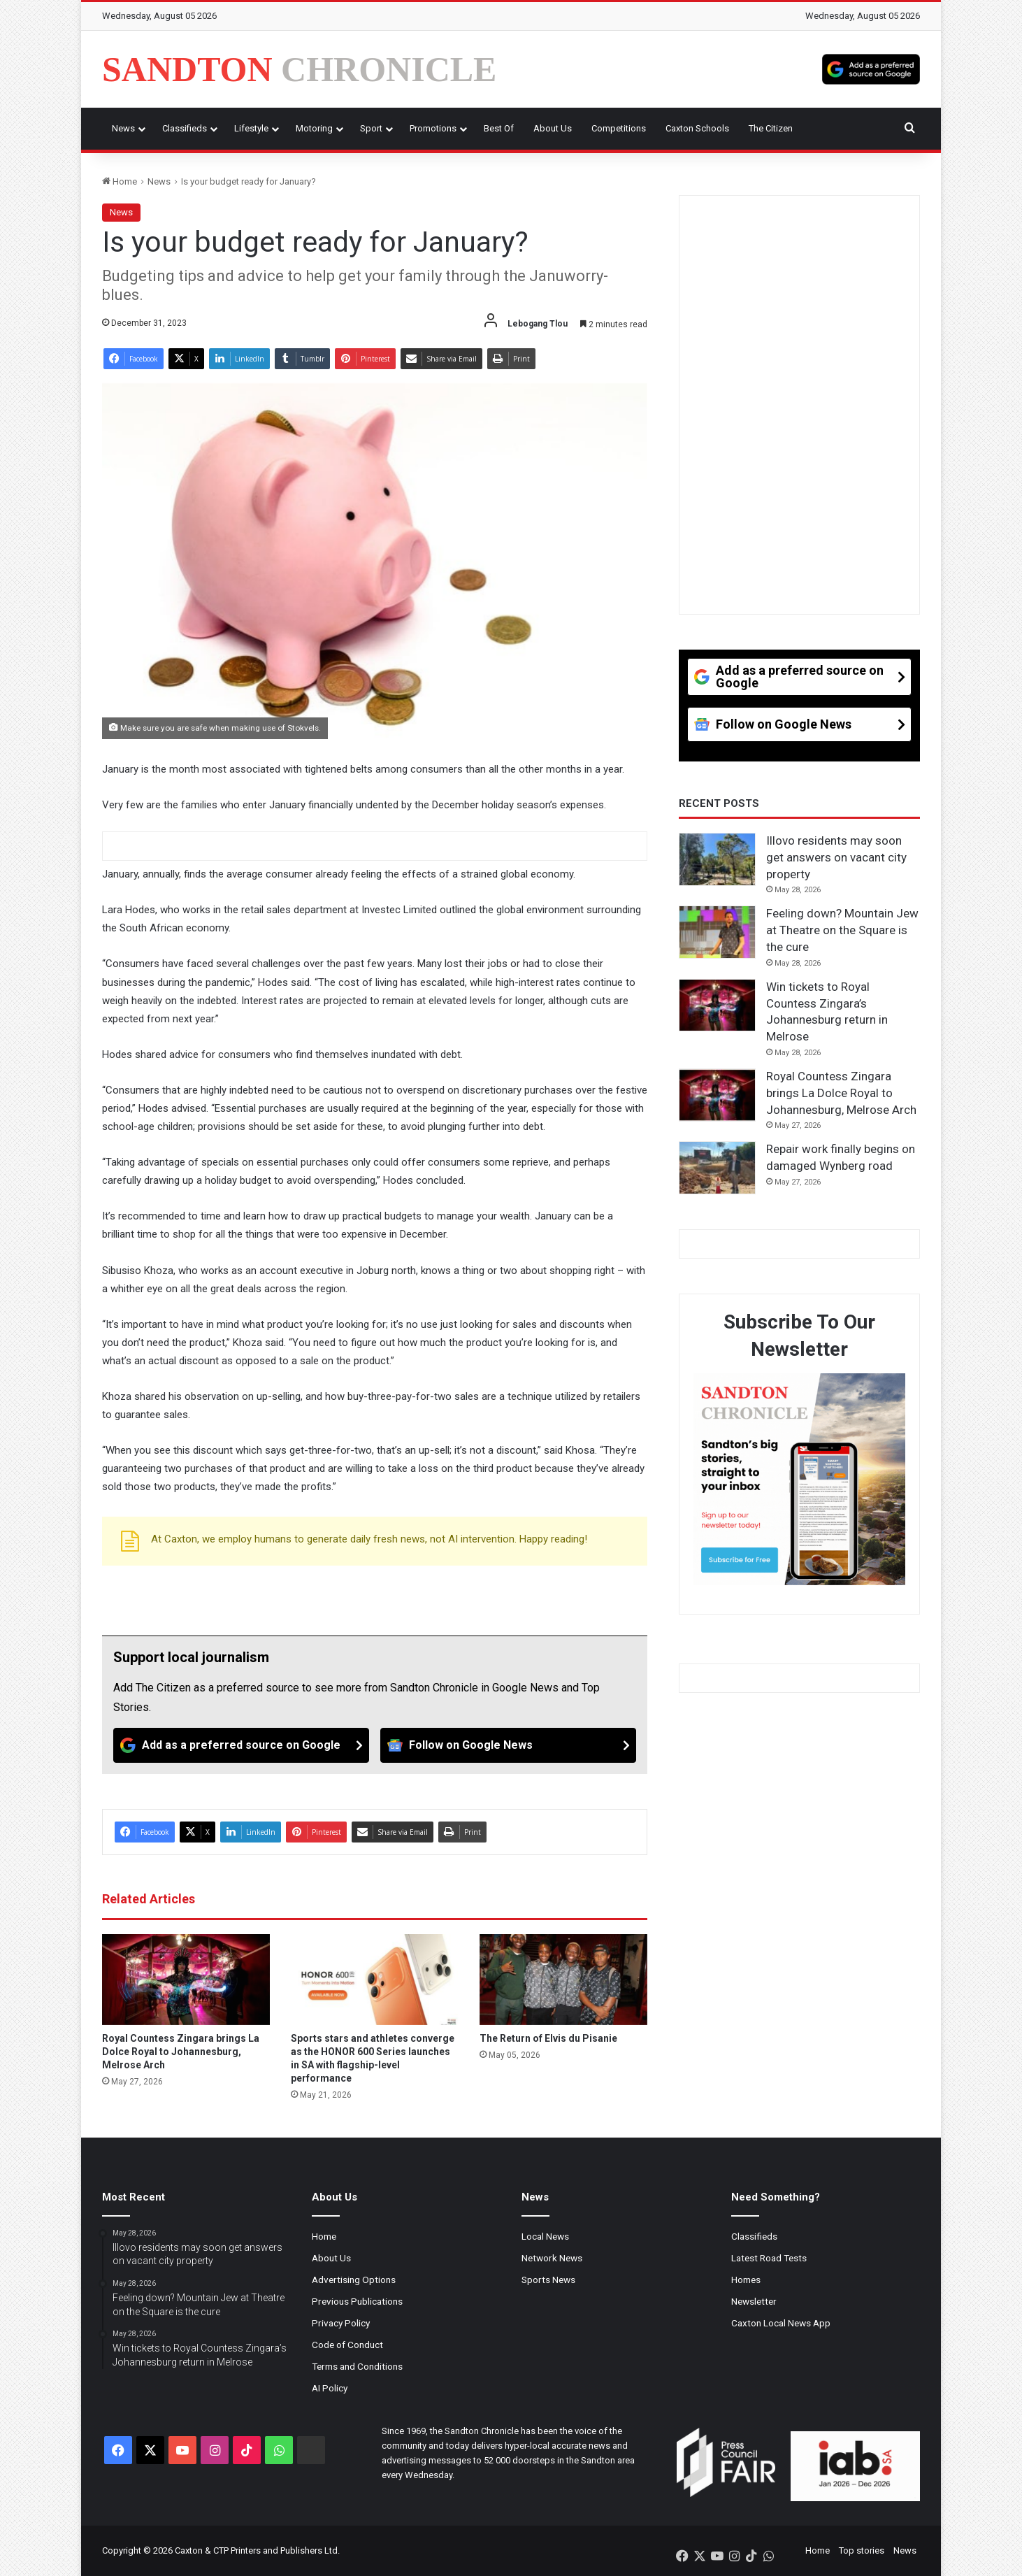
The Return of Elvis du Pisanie (548, 2038)
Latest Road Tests (769, 2257)
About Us (552, 128)
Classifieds (184, 128)
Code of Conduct (347, 2344)
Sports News (548, 2279)
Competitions (618, 128)
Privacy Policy (341, 2322)
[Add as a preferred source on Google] (871, 69)
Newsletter (754, 2301)
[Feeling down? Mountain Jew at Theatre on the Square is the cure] (717, 932)
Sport (371, 128)
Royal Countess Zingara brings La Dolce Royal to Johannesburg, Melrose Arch (180, 2051)
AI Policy (329, 2387)
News (123, 128)
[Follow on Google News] (508, 1745)
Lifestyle (251, 128)
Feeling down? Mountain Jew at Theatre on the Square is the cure (842, 930)
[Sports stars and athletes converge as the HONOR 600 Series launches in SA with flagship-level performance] (375, 1979)
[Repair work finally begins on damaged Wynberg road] (717, 1167)
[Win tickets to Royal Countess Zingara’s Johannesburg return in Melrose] (717, 1005)
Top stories (861, 2550)
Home (119, 181)
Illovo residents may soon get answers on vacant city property (836, 857)
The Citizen (771, 128)
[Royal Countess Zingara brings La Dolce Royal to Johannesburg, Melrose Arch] (186, 1979)
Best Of (499, 128)
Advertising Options (354, 2279)
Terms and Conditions (357, 2366)
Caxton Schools (697, 128)
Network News (551, 2257)
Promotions (433, 128)
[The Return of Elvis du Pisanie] (563, 1979)
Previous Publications (357, 2301)
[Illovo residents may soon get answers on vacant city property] (717, 859)
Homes (746, 2279)
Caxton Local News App (780, 2322)
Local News (545, 2236)
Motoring (314, 128)
